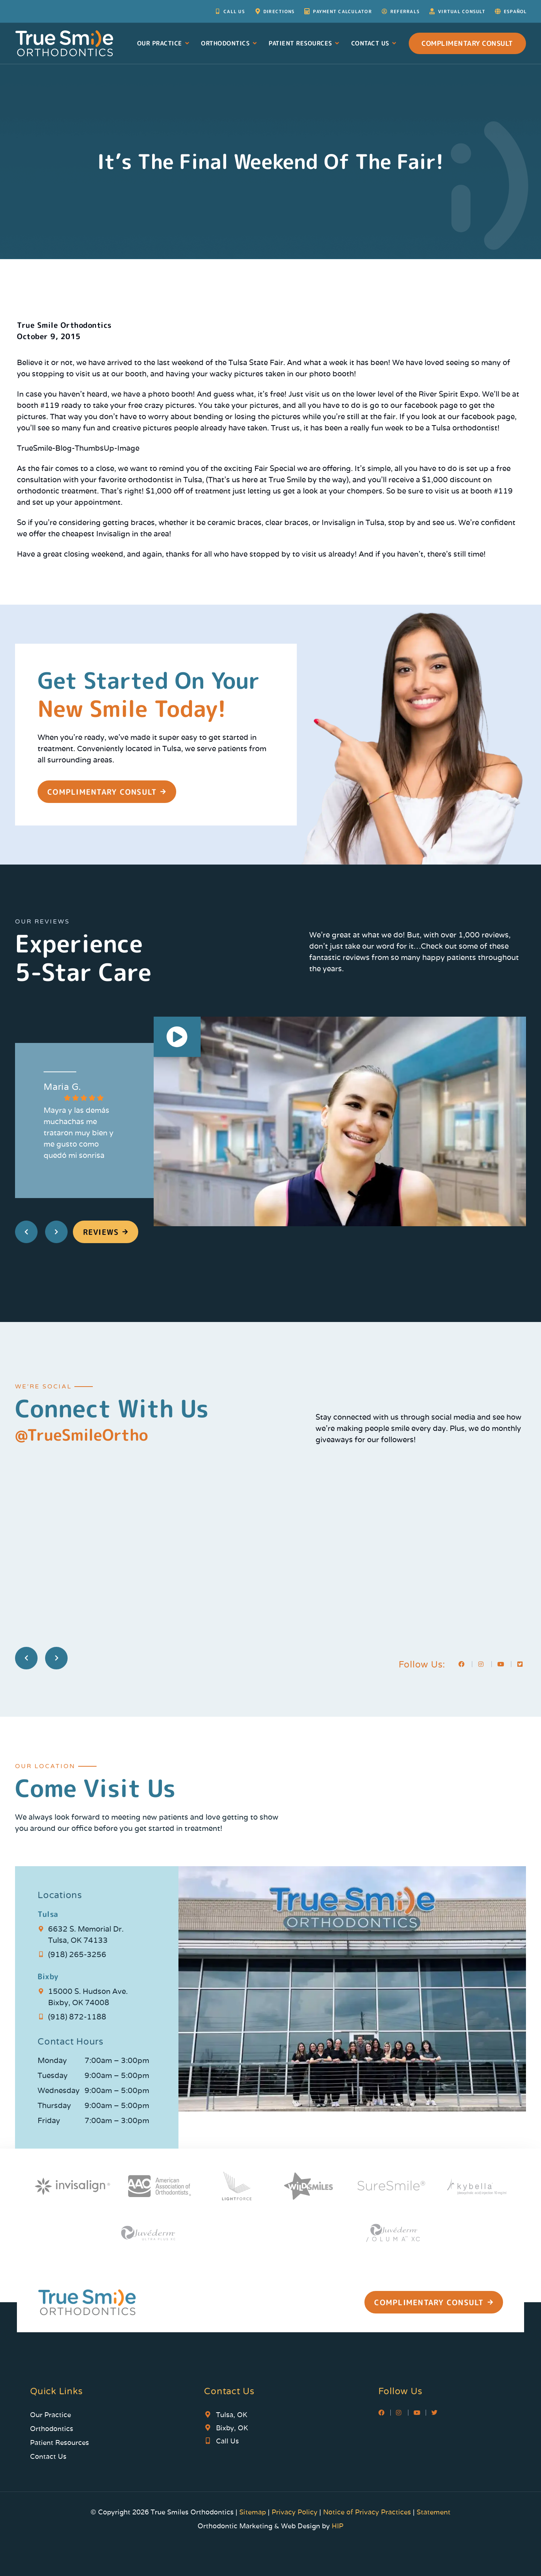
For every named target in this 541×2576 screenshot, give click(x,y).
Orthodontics (229, 43)
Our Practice (163, 43)
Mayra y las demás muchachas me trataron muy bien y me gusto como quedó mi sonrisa (78, 1132)
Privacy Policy (294, 2512)
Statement (433, 2512)
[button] (177, 1038)
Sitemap (253, 2512)
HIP (337, 2526)
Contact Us (374, 43)
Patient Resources (304, 43)
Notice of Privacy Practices (367, 2512)
